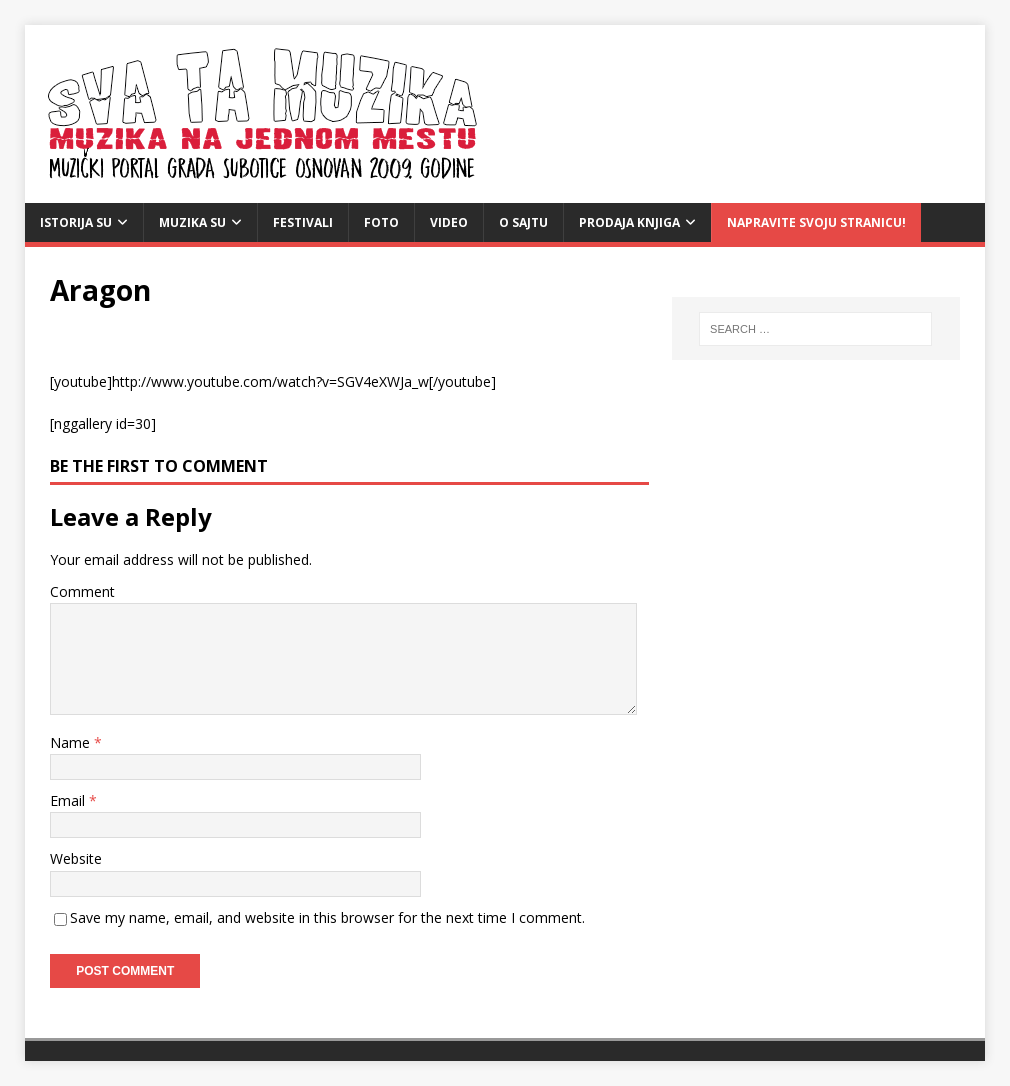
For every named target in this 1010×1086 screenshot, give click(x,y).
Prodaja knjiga (629, 222)
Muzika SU (192, 222)
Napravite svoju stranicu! (816, 222)
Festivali (303, 222)
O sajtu (523, 222)
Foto (381, 222)
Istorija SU (76, 222)
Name (72, 742)
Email (69, 800)
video (449, 222)
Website (76, 858)
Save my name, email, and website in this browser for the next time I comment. (327, 917)
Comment (82, 591)
